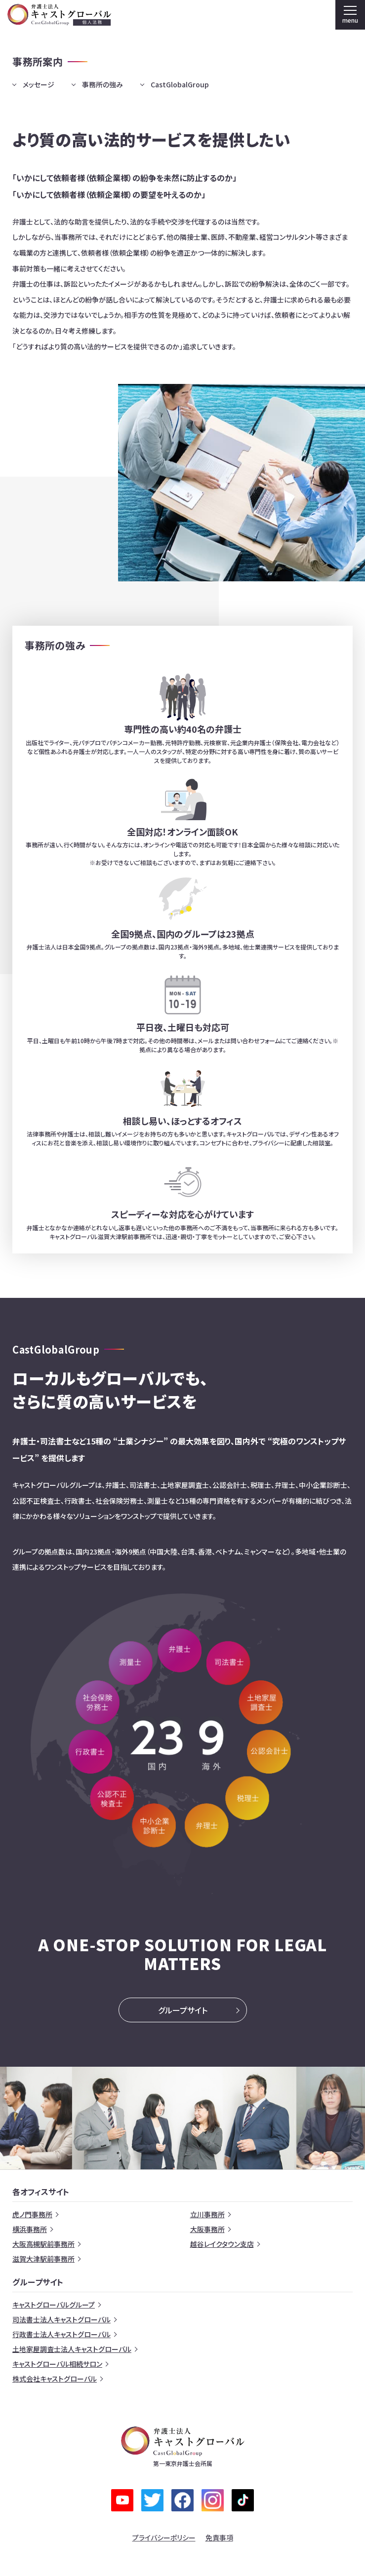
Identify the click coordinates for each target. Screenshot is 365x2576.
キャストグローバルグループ (53, 2305)
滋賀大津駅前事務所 (43, 2259)
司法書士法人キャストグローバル (61, 2319)
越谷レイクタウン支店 (222, 2244)
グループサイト (182, 2010)
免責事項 (219, 2537)
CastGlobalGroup (180, 84)
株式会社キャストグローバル (54, 2379)
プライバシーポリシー (164, 2537)
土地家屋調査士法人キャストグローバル (71, 2349)
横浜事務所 (29, 2229)
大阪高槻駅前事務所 (43, 2244)
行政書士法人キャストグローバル (61, 2334)
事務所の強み (102, 84)
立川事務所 (207, 2214)
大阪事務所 (207, 2229)
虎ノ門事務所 (32, 2214)
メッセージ (38, 84)
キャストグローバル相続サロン (57, 2364)
